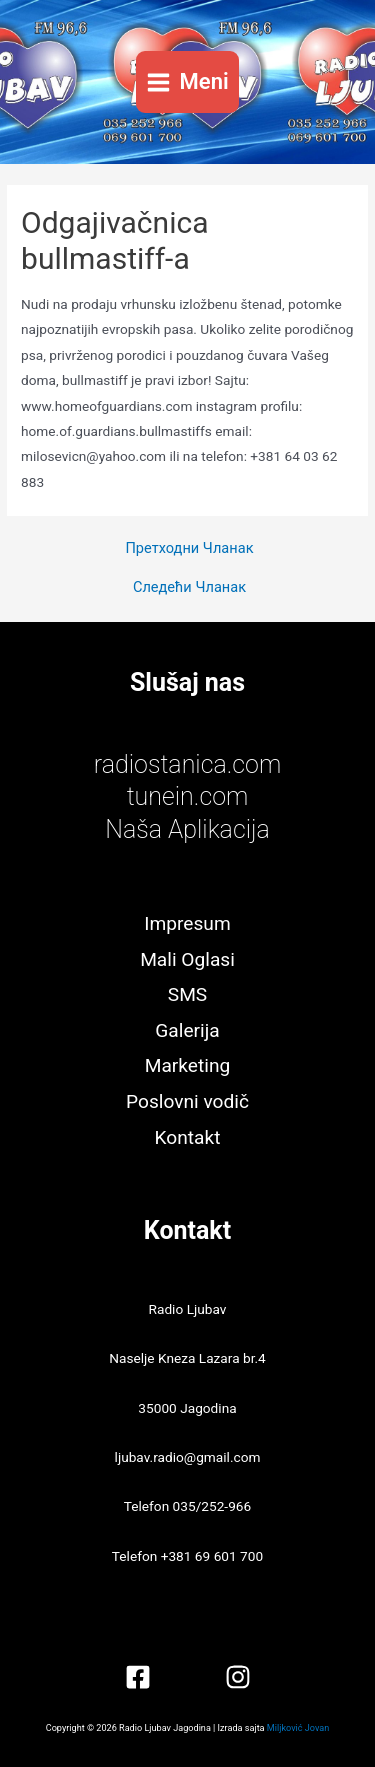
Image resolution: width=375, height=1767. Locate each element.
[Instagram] (238, 1677)
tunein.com (188, 796)
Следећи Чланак (189, 587)
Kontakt (188, 1137)
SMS (187, 994)
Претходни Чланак (189, 548)
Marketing (188, 1065)
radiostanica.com (187, 764)
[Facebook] (138, 1677)
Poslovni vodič (187, 1101)
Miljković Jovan (298, 1728)
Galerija (187, 1030)
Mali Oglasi (187, 959)
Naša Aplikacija (187, 829)
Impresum (187, 923)
